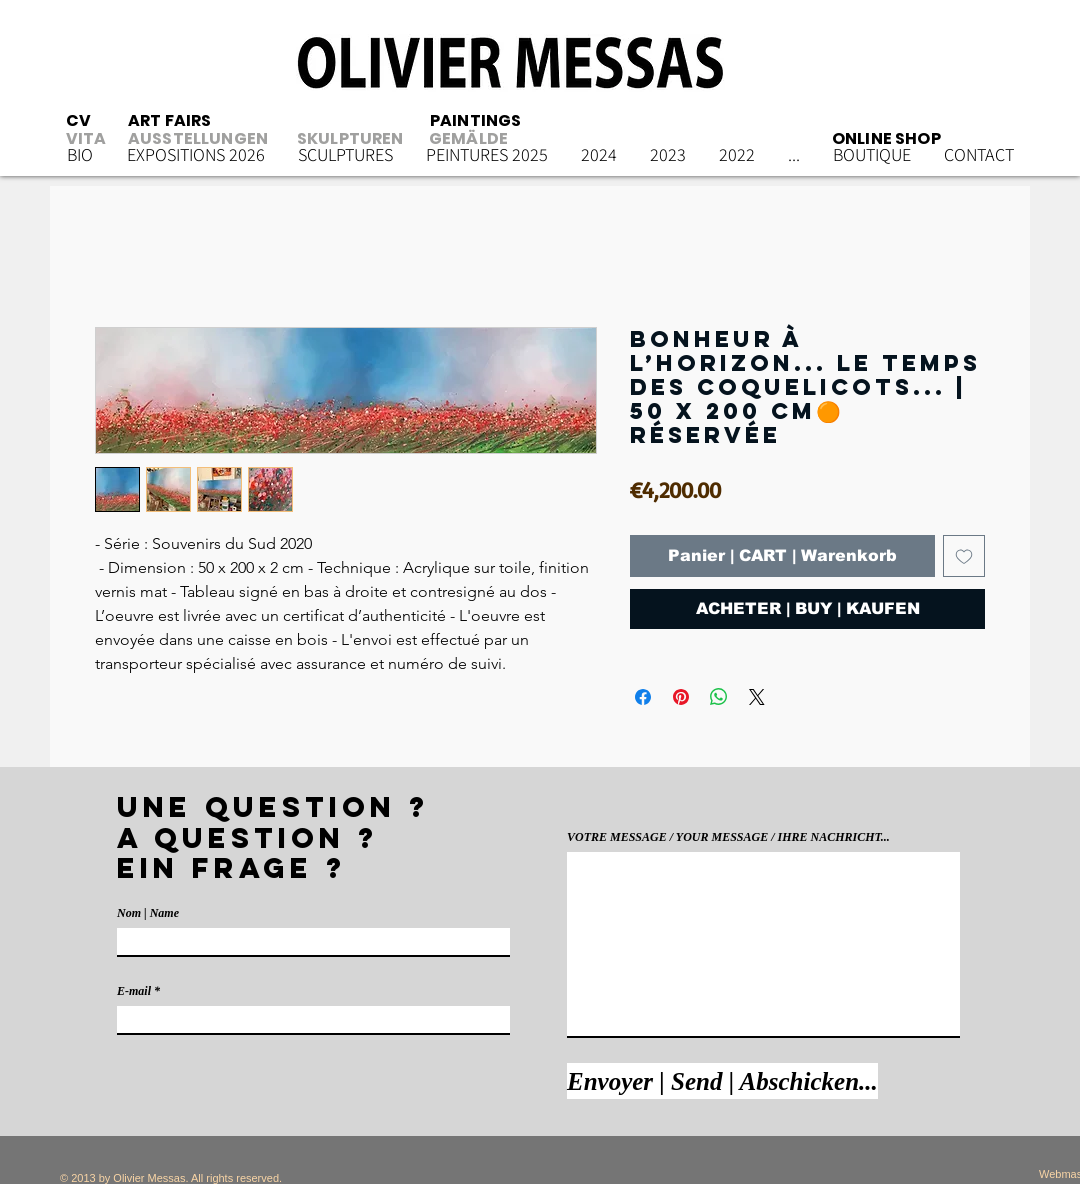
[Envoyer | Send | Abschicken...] (722, 1081)
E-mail (134, 991)
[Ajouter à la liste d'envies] (964, 556)
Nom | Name (148, 913)
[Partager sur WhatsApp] (719, 697)
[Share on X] (757, 697)
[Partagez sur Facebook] (643, 697)
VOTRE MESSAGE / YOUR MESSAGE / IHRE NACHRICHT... (728, 837)
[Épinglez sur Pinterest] (681, 697)
